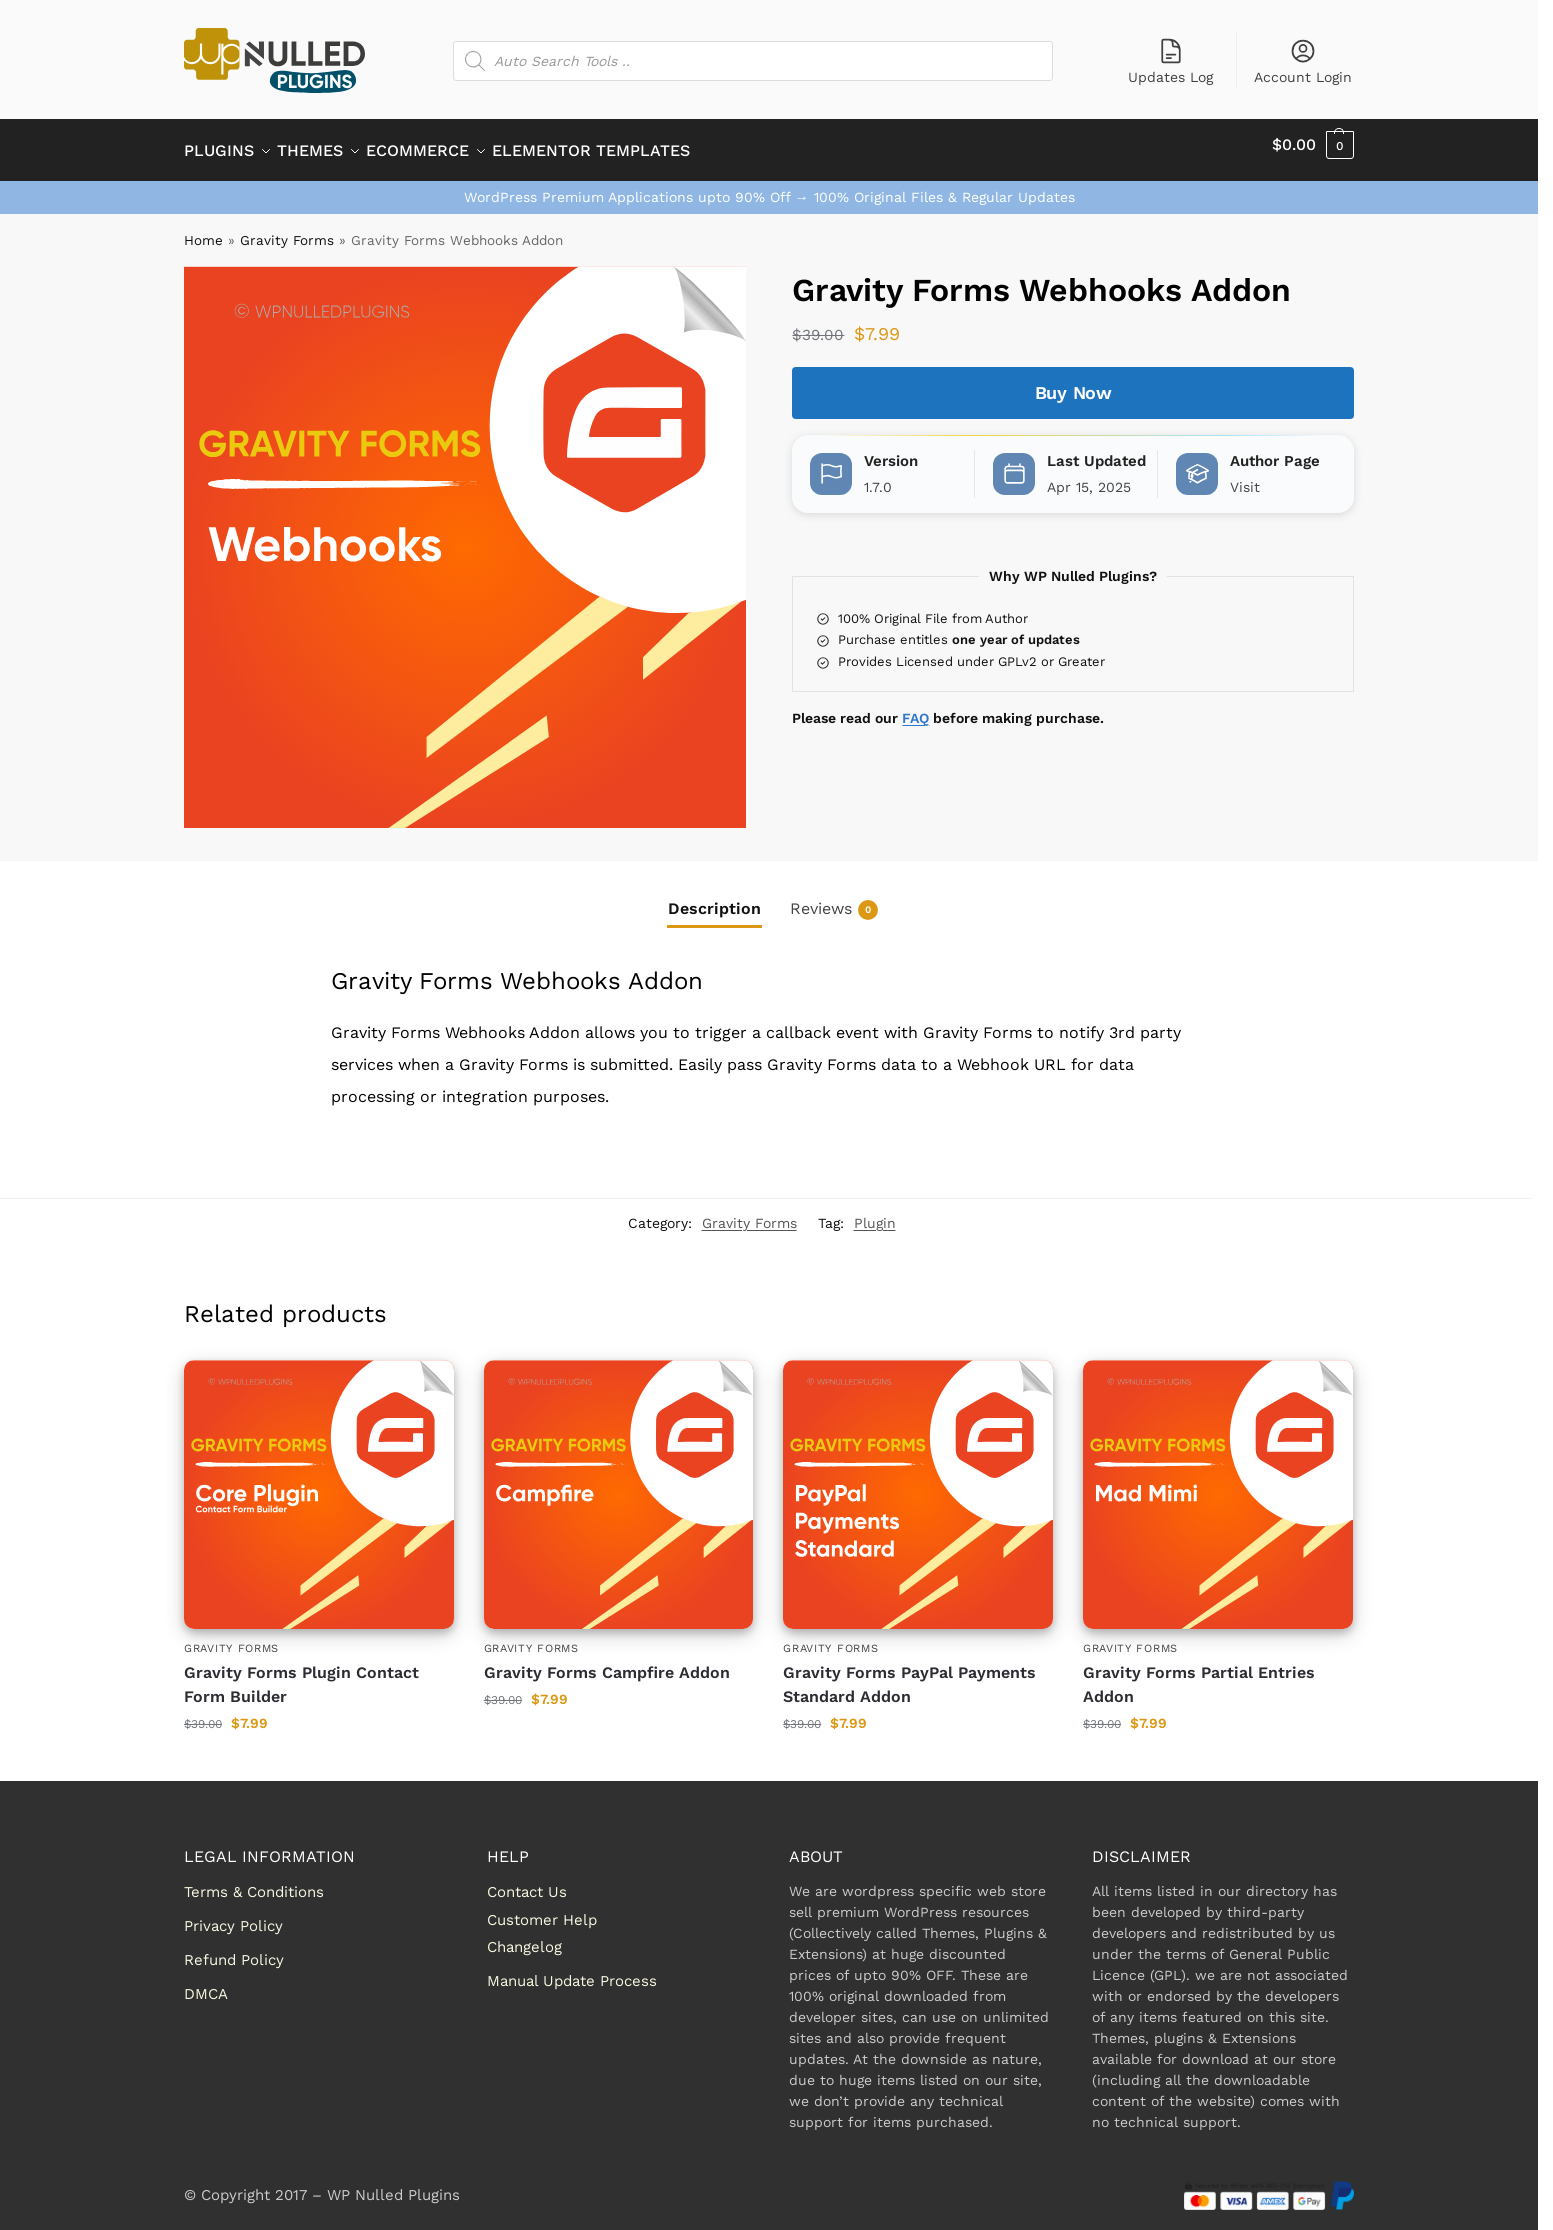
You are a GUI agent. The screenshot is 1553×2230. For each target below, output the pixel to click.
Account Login (1303, 61)
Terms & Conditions (254, 1881)
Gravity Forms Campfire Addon (607, 1660)
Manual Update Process (572, 1970)
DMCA (206, 1983)
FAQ (915, 707)
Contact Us (527, 1881)
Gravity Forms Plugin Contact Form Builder (301, 1672)
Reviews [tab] (834, 898)
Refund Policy (234, 1949)
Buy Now (1073, 381)
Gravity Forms (287, 229)
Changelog (524, 1936)
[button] (1313, 145)
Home (203, 229)
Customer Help (542, 1908)
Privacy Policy (233, 1915)
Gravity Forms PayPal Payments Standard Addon (909, 1672)
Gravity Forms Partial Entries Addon (1199, 1672)
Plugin (875, 1212)
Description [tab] (714, 897)
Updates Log (1170, 61)
